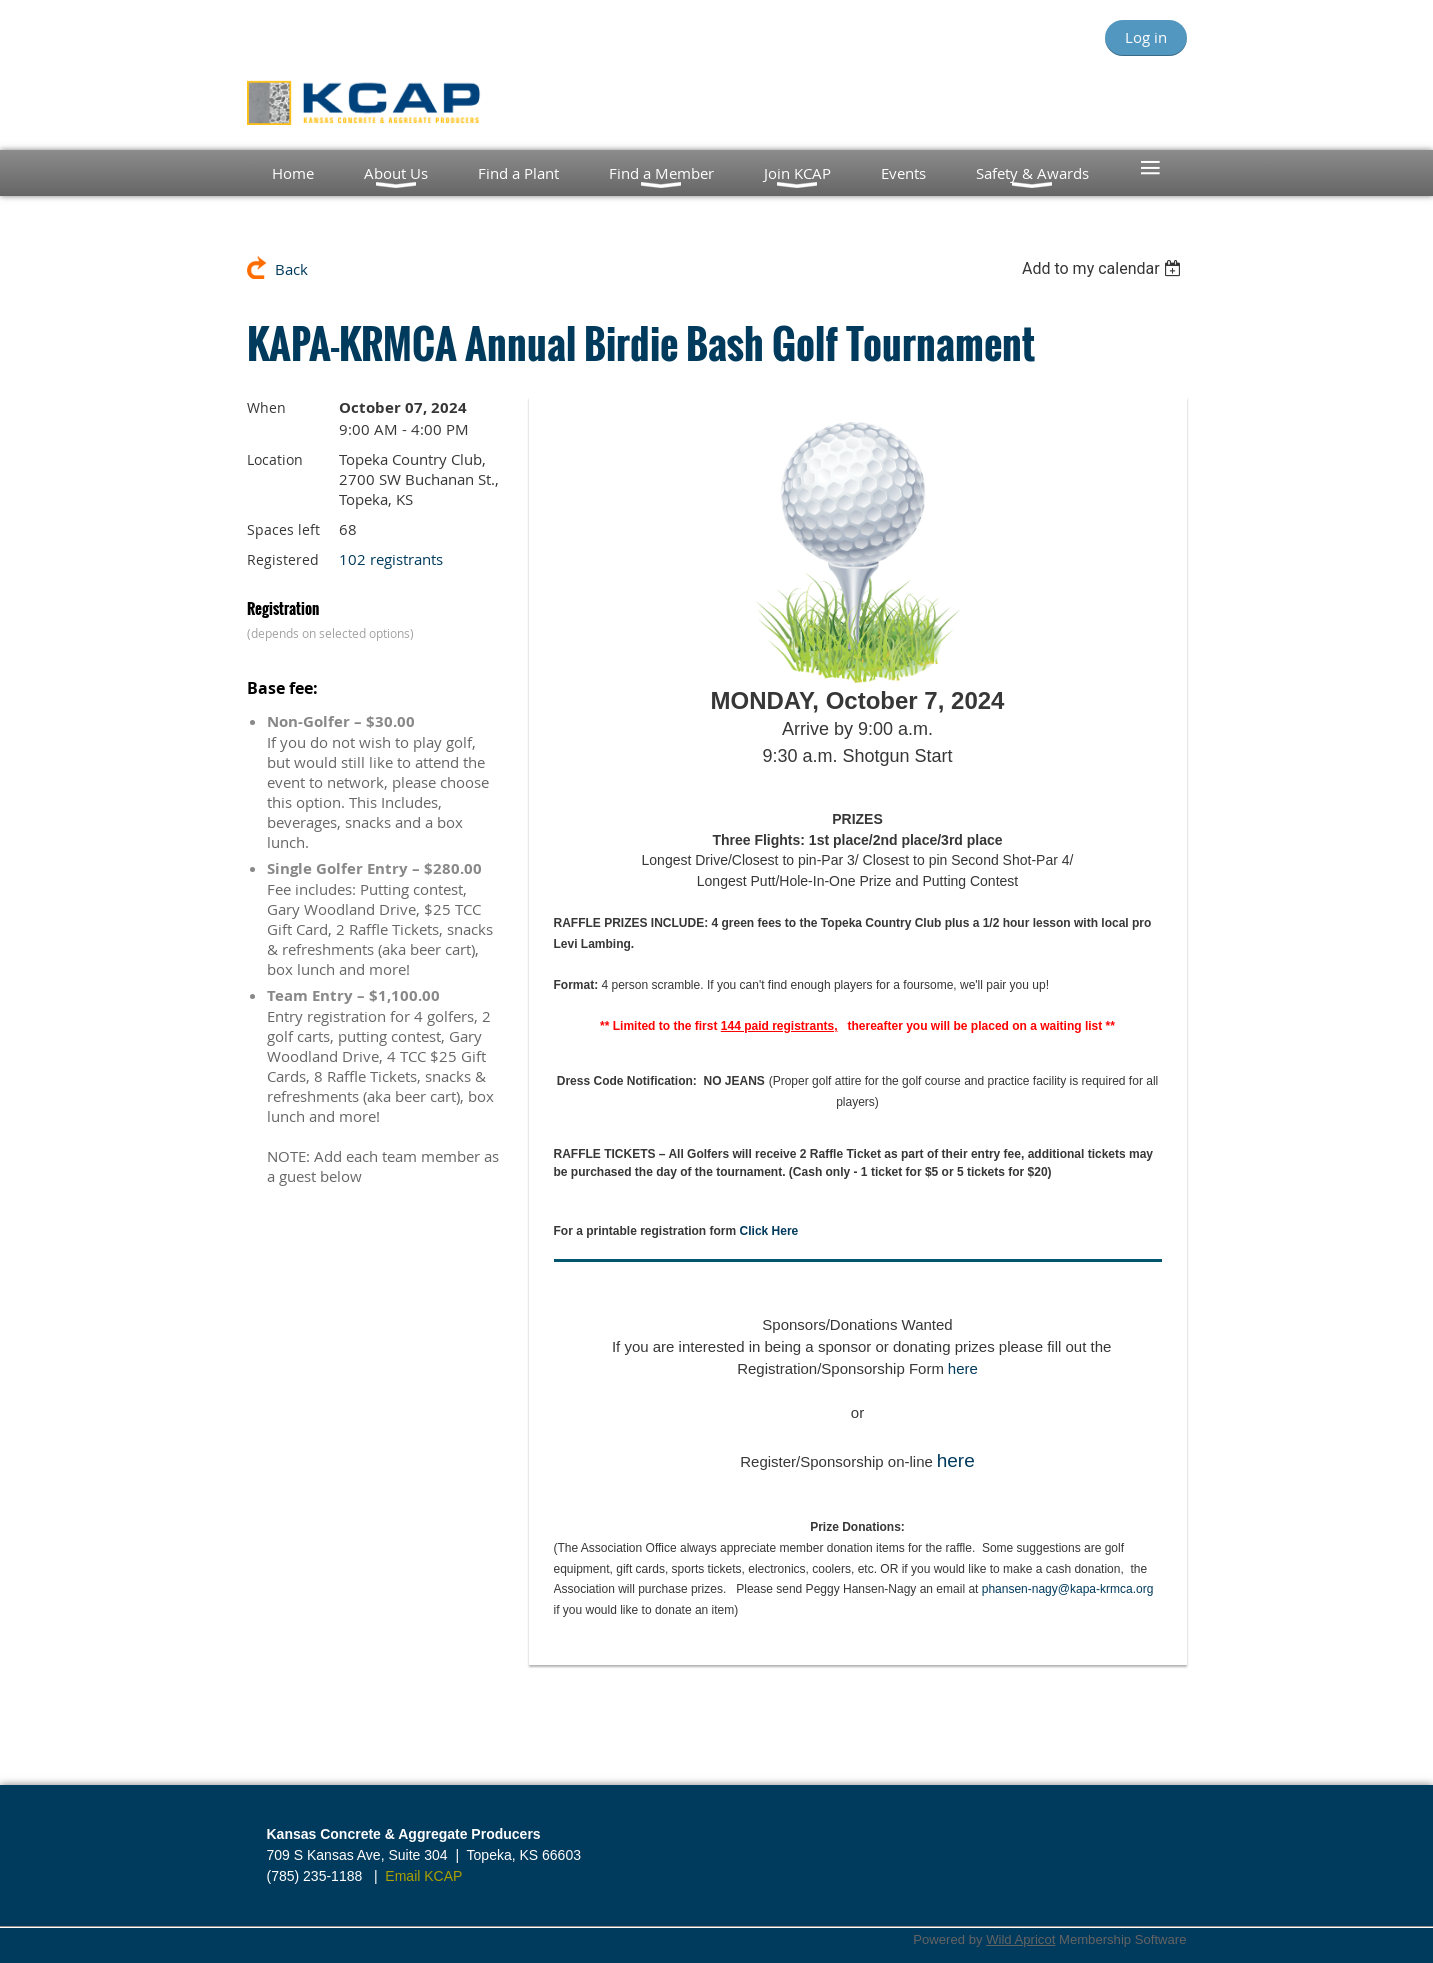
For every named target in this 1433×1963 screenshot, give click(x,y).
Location (275, 459)
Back (291, 269)
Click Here (769, 1231)
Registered (283, 559)
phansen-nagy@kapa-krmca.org (1068, 1589)
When (266, 407)
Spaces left (283, 529)
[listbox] (1104, 268)
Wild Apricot (1020, 1939)
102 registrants (391, 559)
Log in (1146, 37)
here (963, 1368)
